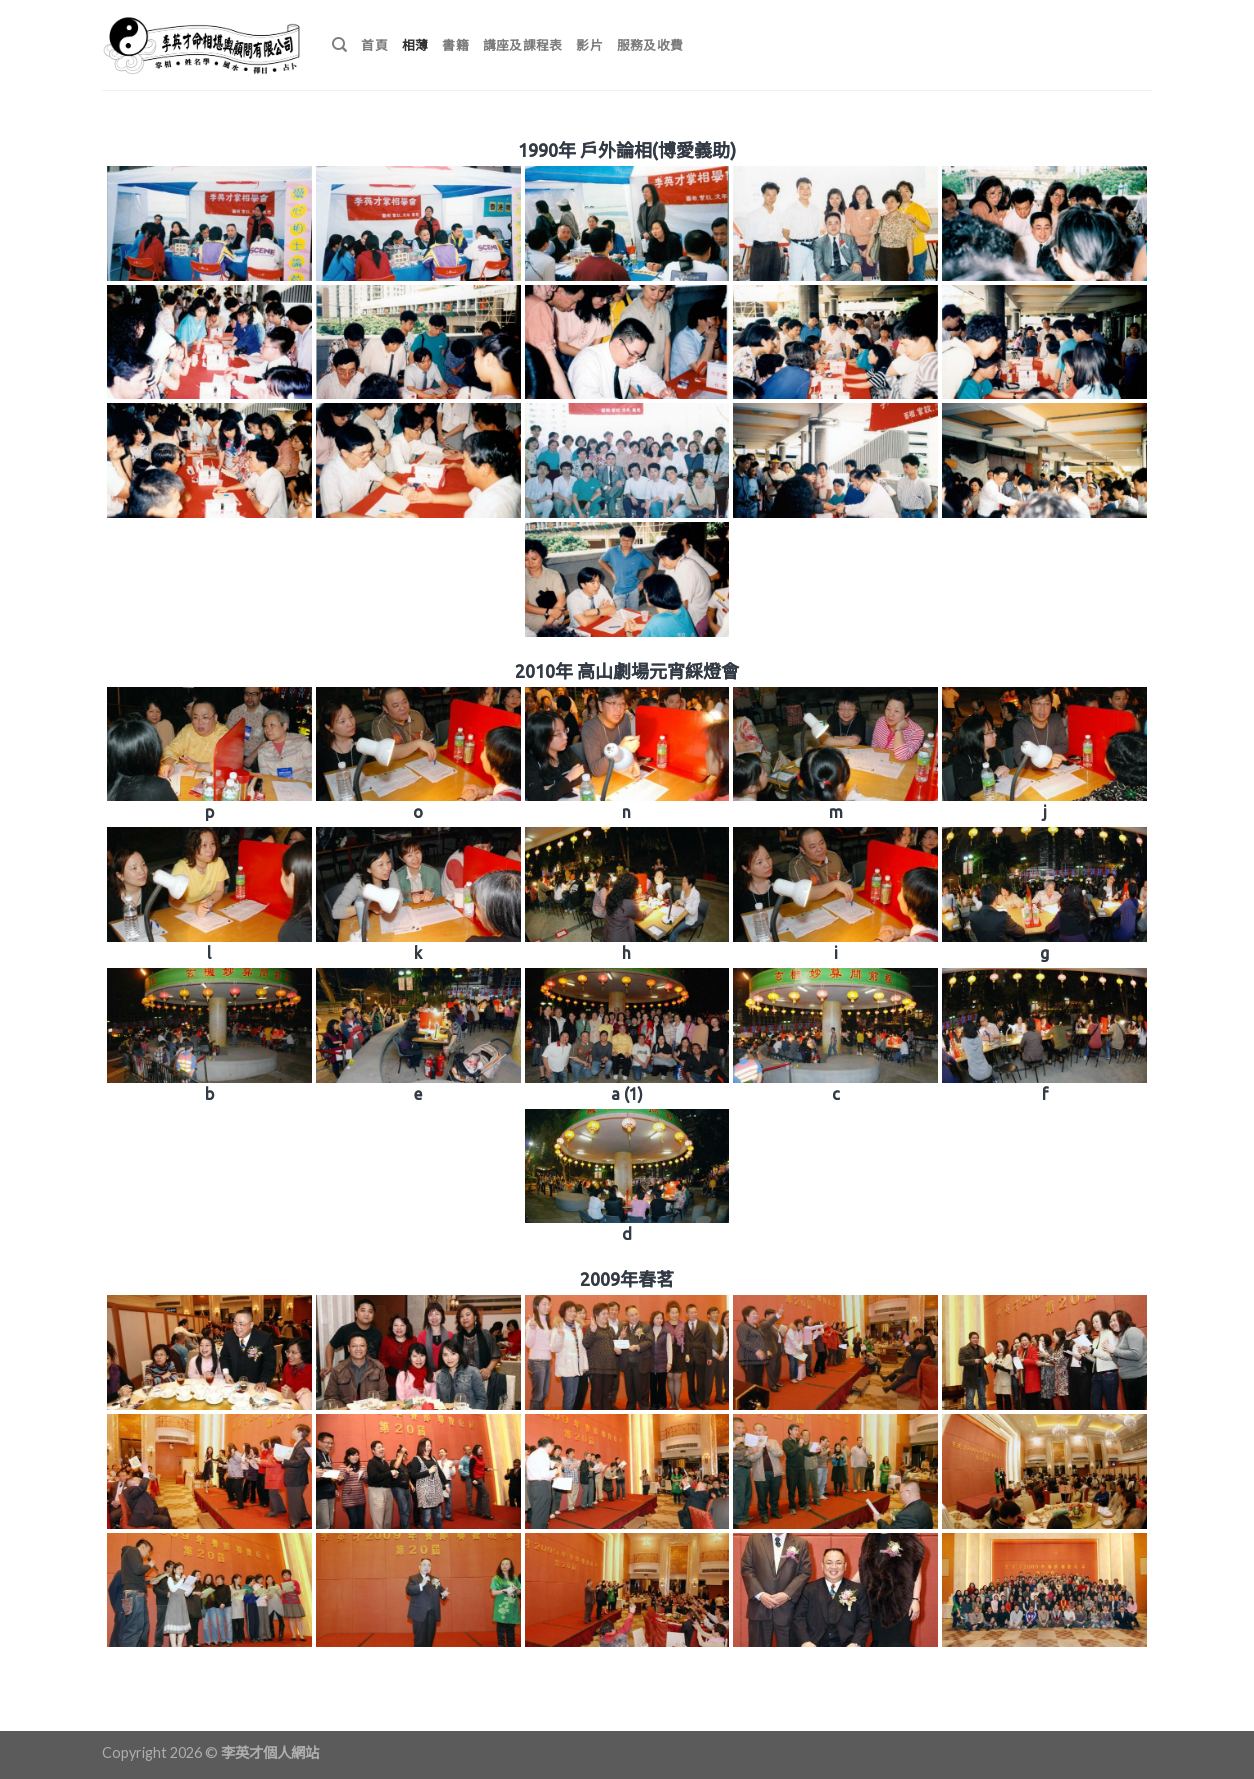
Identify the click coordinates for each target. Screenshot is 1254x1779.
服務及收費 (650, 45)
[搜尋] (339, 45)
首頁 (374, 45)
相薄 (415, 45)
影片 (589, 45)
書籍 (455, 45)
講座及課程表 (523, 45)
